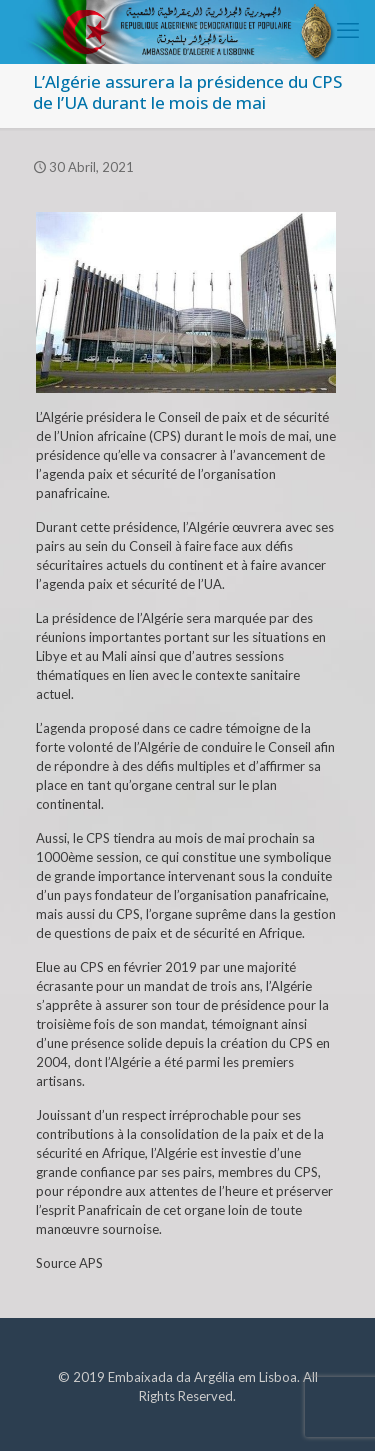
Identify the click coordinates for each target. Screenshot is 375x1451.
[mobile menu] (348, 30)
